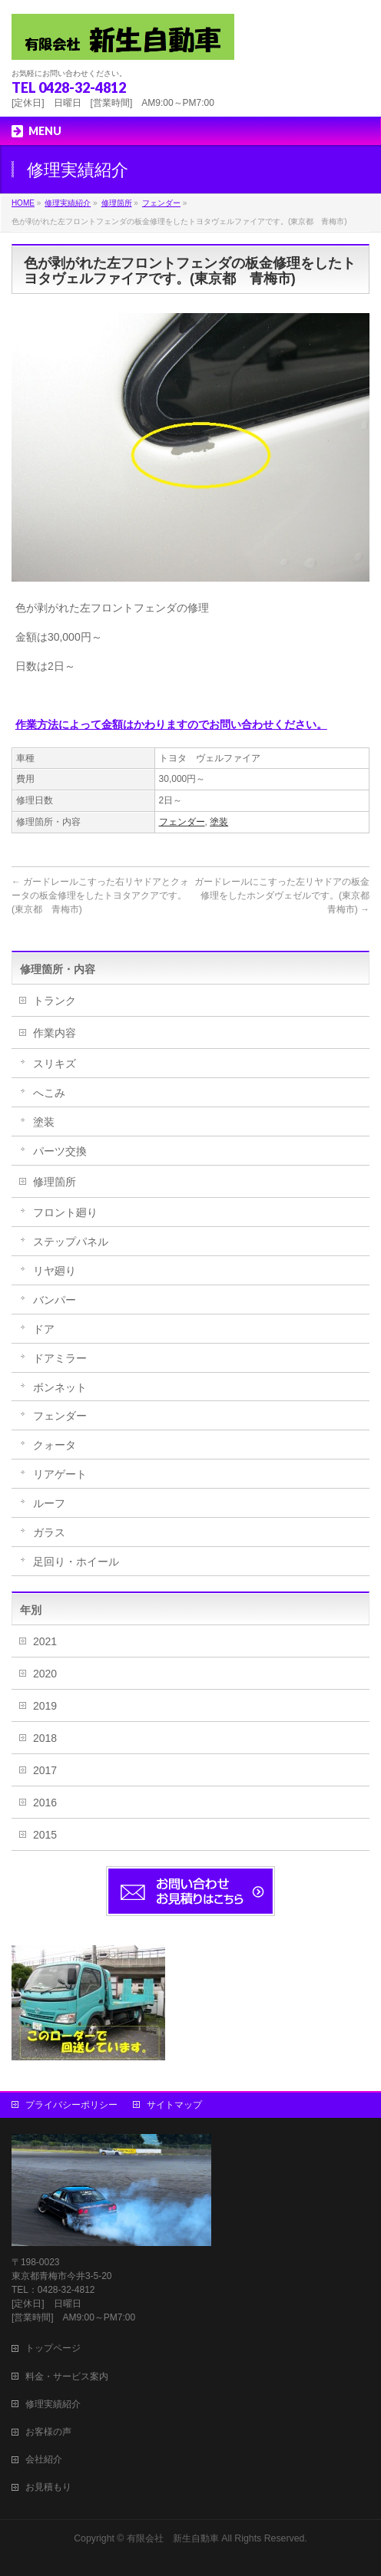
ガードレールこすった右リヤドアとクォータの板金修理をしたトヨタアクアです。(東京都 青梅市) (100, 895)
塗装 (219, 821)
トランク (54, 1000)
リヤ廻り (54, 1271)
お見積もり (48, 2487)
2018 (45, 1738)
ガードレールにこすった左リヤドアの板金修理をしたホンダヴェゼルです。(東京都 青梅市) (286, 895)
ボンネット (60, 1387)
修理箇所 (54, 1182)
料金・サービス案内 (66, 2376)
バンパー (54, 1300)
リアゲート (60, 1474)
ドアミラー (60, 1358)
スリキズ (54, 1063)
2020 (45, 1673)
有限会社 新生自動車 (173, 2538)
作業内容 (54, 1033)
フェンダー (182, 821)
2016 (45, 1802)
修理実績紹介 (53, 2404)
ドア (44, 1329)
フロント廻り (65, 1212)
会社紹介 (43, 2459)
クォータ (54, 1445)
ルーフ (49, 1503)
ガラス (49, 1532)
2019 (45, 1706)
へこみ (49, 1093)
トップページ (53, 2348)
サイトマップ (174, 2104)
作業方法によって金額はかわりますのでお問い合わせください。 (171, 724)
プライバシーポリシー (71, 2104)
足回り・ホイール (76, 1561)
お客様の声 (48, 2431)
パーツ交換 (60, 1151)
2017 (45, 1770)
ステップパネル (70, 1241)
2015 (45, 1835)
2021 (45, 1641)
